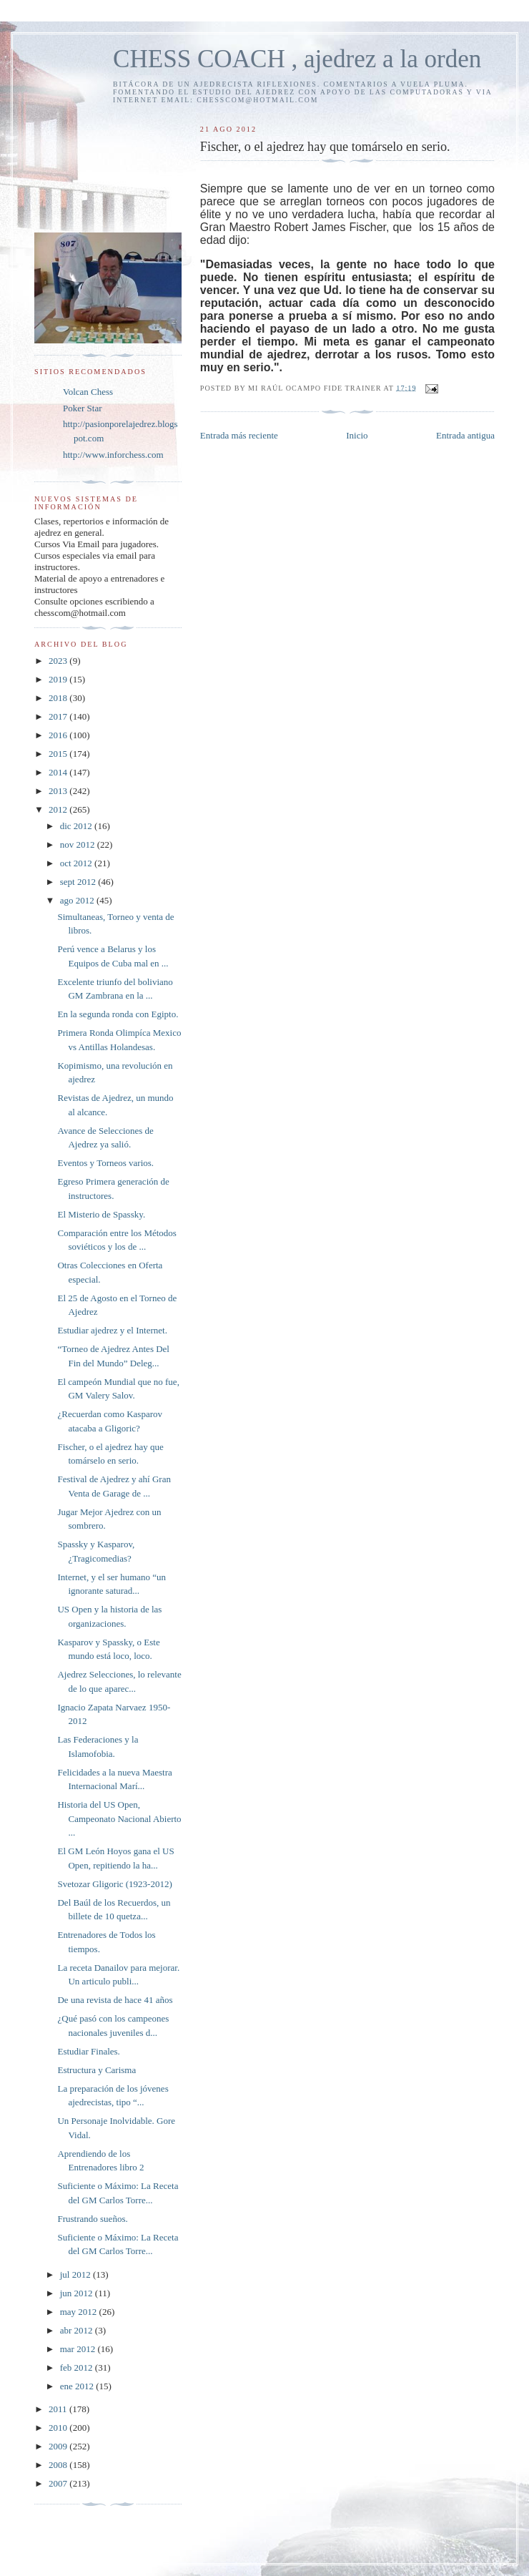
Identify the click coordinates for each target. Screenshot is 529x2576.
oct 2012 (77, 863)
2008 (59, 2464)
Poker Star (82, 408)
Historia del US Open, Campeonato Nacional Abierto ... (119, 1818)
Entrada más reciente (239, 435)
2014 (59, 772)
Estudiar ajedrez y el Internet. (112, 1330)
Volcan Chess (88, 391)
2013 (59, 790)
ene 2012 (78, 2386)
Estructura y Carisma (96, 2070)
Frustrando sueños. (92, 2218)
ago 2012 (78, 900)
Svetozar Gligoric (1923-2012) (114, 1884)
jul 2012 (76, 2274)
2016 (59, 735)
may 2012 (79, 2311)
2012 (59, 809)
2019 (59, 679)
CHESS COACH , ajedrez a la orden (297, 59)
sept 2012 (79, 881)
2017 (59, 716)
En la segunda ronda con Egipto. (117, 1014)
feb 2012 (77, 2367)
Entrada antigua (465, 435)
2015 (59, 753)
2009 (59, 2446)
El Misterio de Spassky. (101, 1214)
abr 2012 (77, 2330)
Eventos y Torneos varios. (105, 1162)
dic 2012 (77, 826)
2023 (59, 660)
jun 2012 (77, 2293)
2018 (59, 697)
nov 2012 (78, 844)
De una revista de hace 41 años (114, 1999)
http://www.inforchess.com (113, 454)
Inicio (356, 435)
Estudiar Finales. (88, 2051)
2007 (59, 2483)
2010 (59, 2427)
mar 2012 (79, 2349)
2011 (59, 2409)
